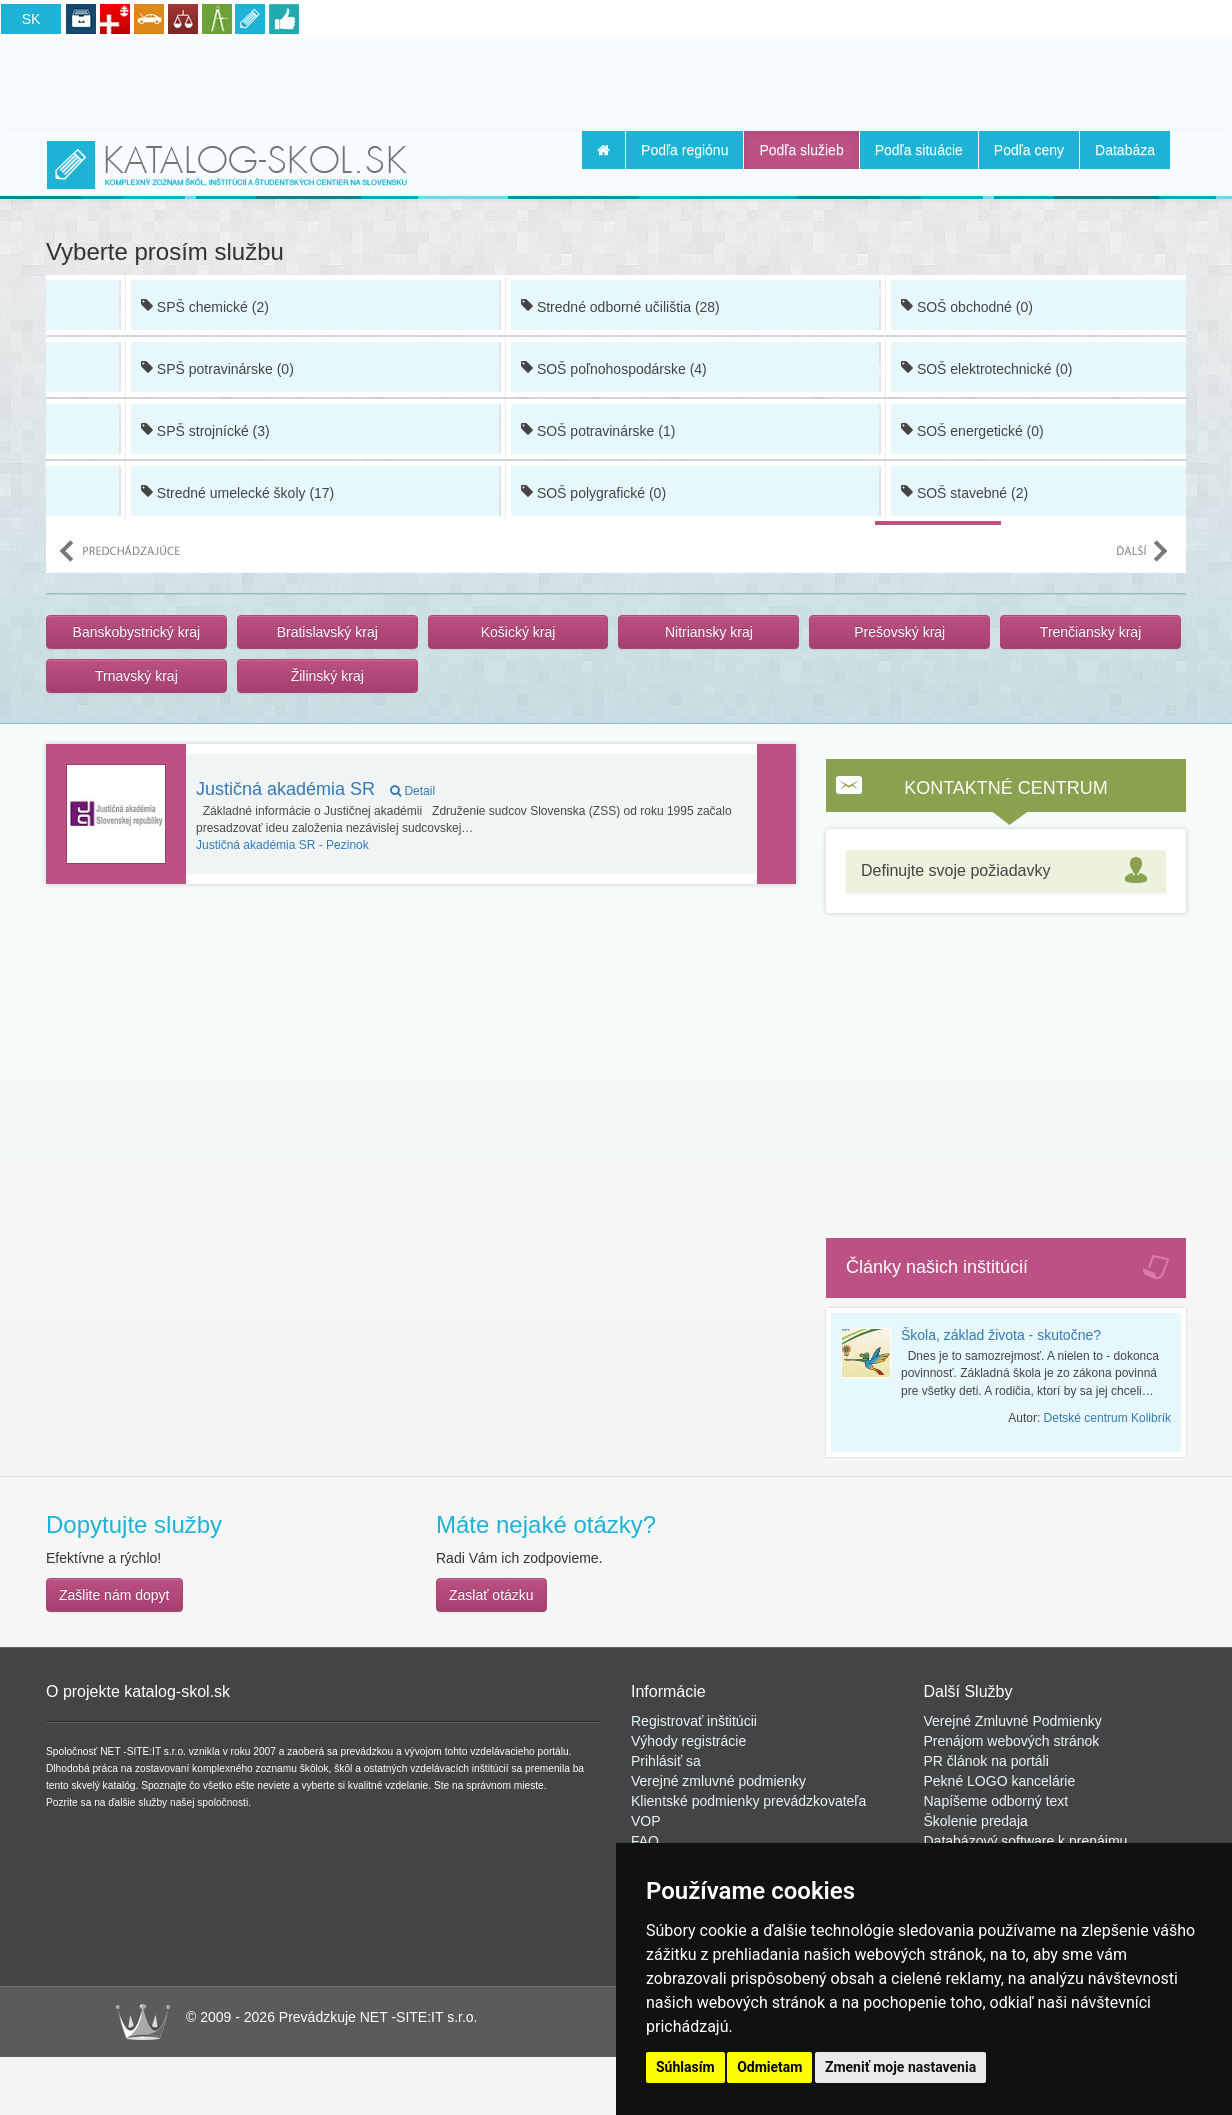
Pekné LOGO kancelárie (1000, 1781)
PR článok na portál (985, 1761)
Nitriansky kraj (709, 632)
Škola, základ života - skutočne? (1001, 1335)
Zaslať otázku (491, 1595)
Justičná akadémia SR (315, 789)
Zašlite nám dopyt (114, 1595)
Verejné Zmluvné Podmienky (1013, 1721)
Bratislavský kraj (327, 632)
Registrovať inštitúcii (694, 1721)
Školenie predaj (972, 1821)
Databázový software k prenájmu (1026, 1841)
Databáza (1125, 150)
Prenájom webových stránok (1012, 1741)
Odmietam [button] (769, 2067)
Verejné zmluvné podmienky (718, 1781)
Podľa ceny (1029, 150)
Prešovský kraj (899, 632)
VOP (646, 1821)
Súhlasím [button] (685, 2067)
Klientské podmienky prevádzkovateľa (748, 1801)
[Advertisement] (616, 81)
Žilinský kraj (327, 676)
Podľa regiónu (684, 150)
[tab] (1006, 871)
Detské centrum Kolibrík (1107, 1418)
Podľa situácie (919, 150)
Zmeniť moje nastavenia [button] (900, 2067)
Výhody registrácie (688, 1741)
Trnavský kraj (136, 676)
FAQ (645, 1841)
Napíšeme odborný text (996, 1801)
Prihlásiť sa (666, 1761)
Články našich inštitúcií (937, 1267)
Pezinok (282, 845)
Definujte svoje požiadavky (955, 870)
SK (31, 19)
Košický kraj (518, 632)
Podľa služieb (801, 150)
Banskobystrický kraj (137, 632)
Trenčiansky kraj (1090, 632)
